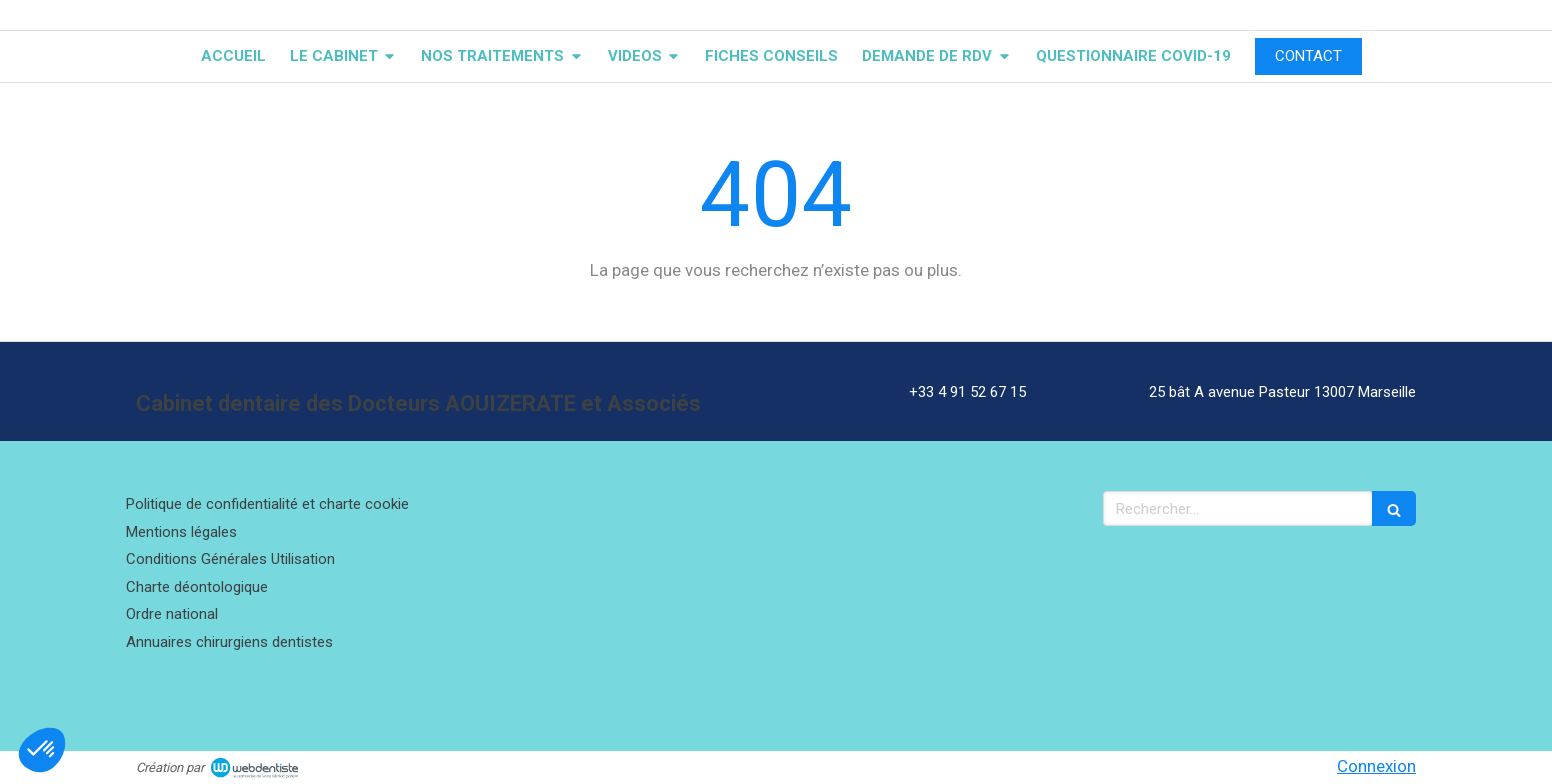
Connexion (1376, 766)
